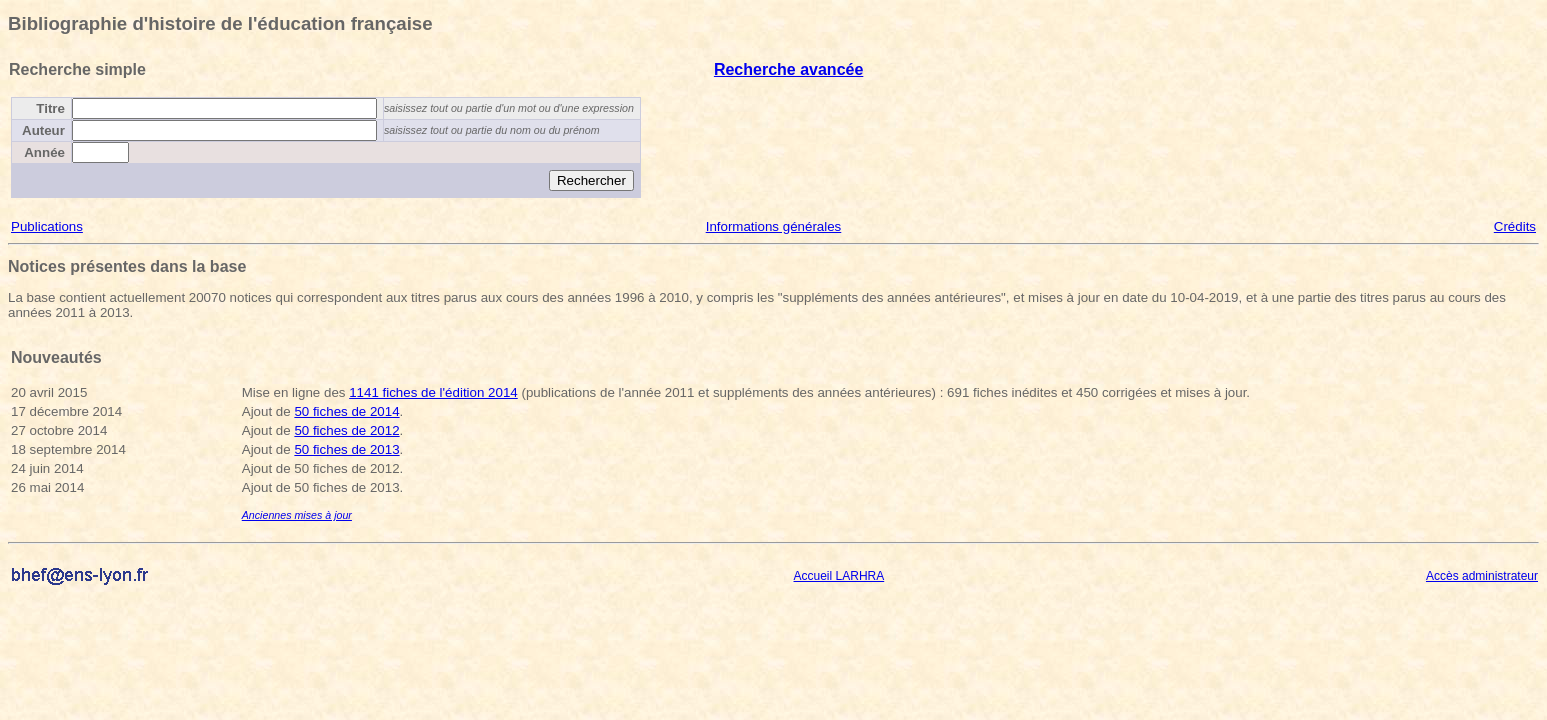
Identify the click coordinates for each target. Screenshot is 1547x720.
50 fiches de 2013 (346, 449)
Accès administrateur (1482, 576)
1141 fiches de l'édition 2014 (433, 392)
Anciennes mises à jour (297, 515)
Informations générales (774, 226)
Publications (47, 226)
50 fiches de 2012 (346, 430)
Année (44, 152)
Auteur (43, 130)
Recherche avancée (788, 69)
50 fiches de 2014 (346, 411)
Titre (50, 108)
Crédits (1515, 226)
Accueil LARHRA (839, 576)
